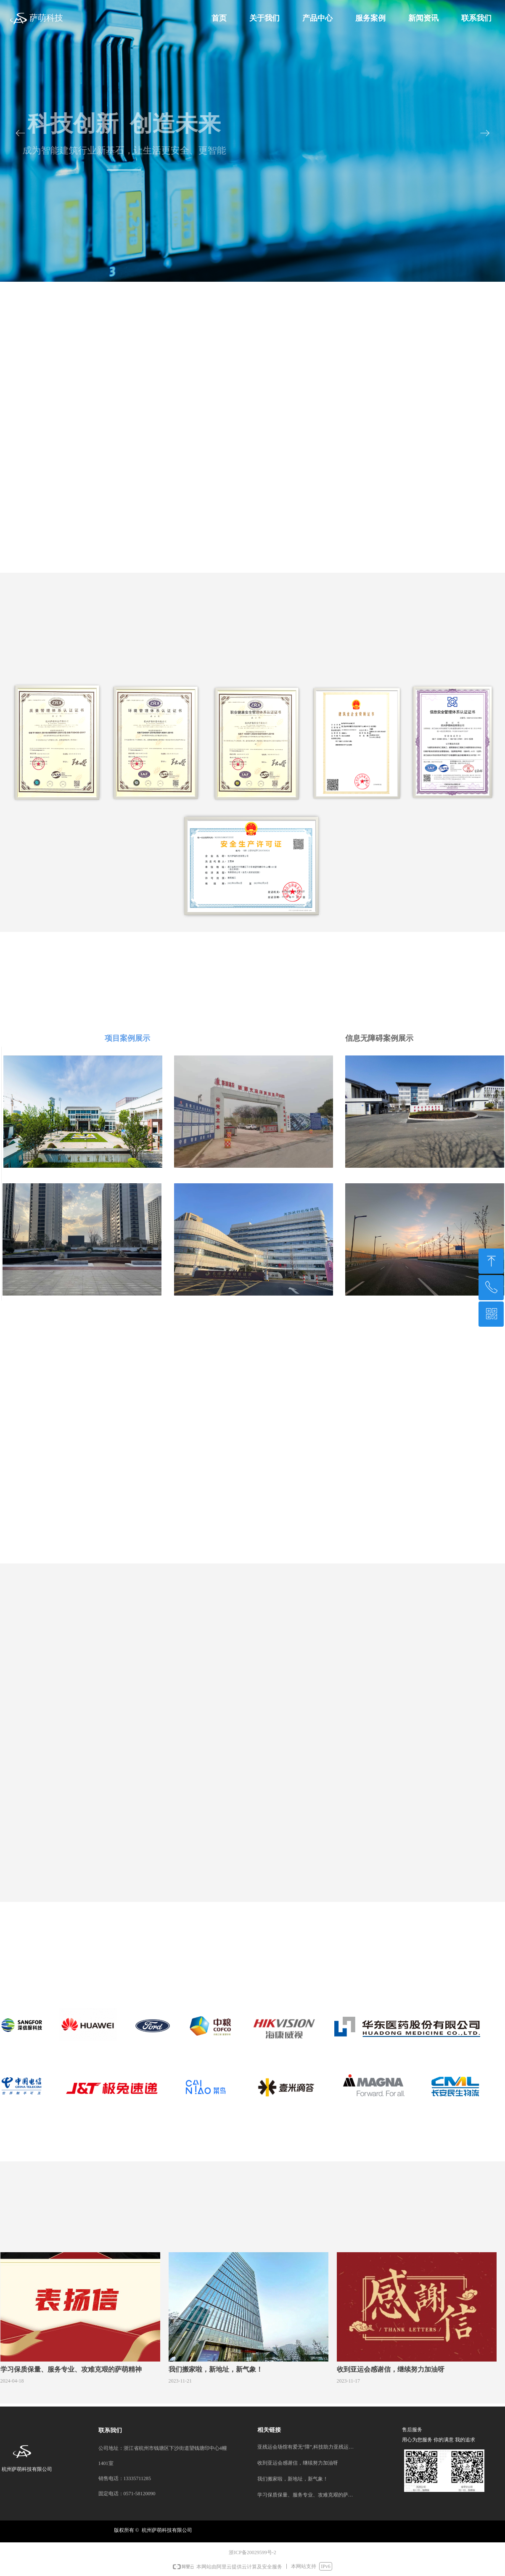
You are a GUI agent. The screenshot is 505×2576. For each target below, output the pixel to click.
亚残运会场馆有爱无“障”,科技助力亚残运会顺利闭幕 (305, 2447)
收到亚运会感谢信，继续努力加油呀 (297, 2463)
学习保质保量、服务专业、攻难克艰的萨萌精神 (305, 2495)
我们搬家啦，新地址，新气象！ (292, 2479)
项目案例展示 (127, 1038)
